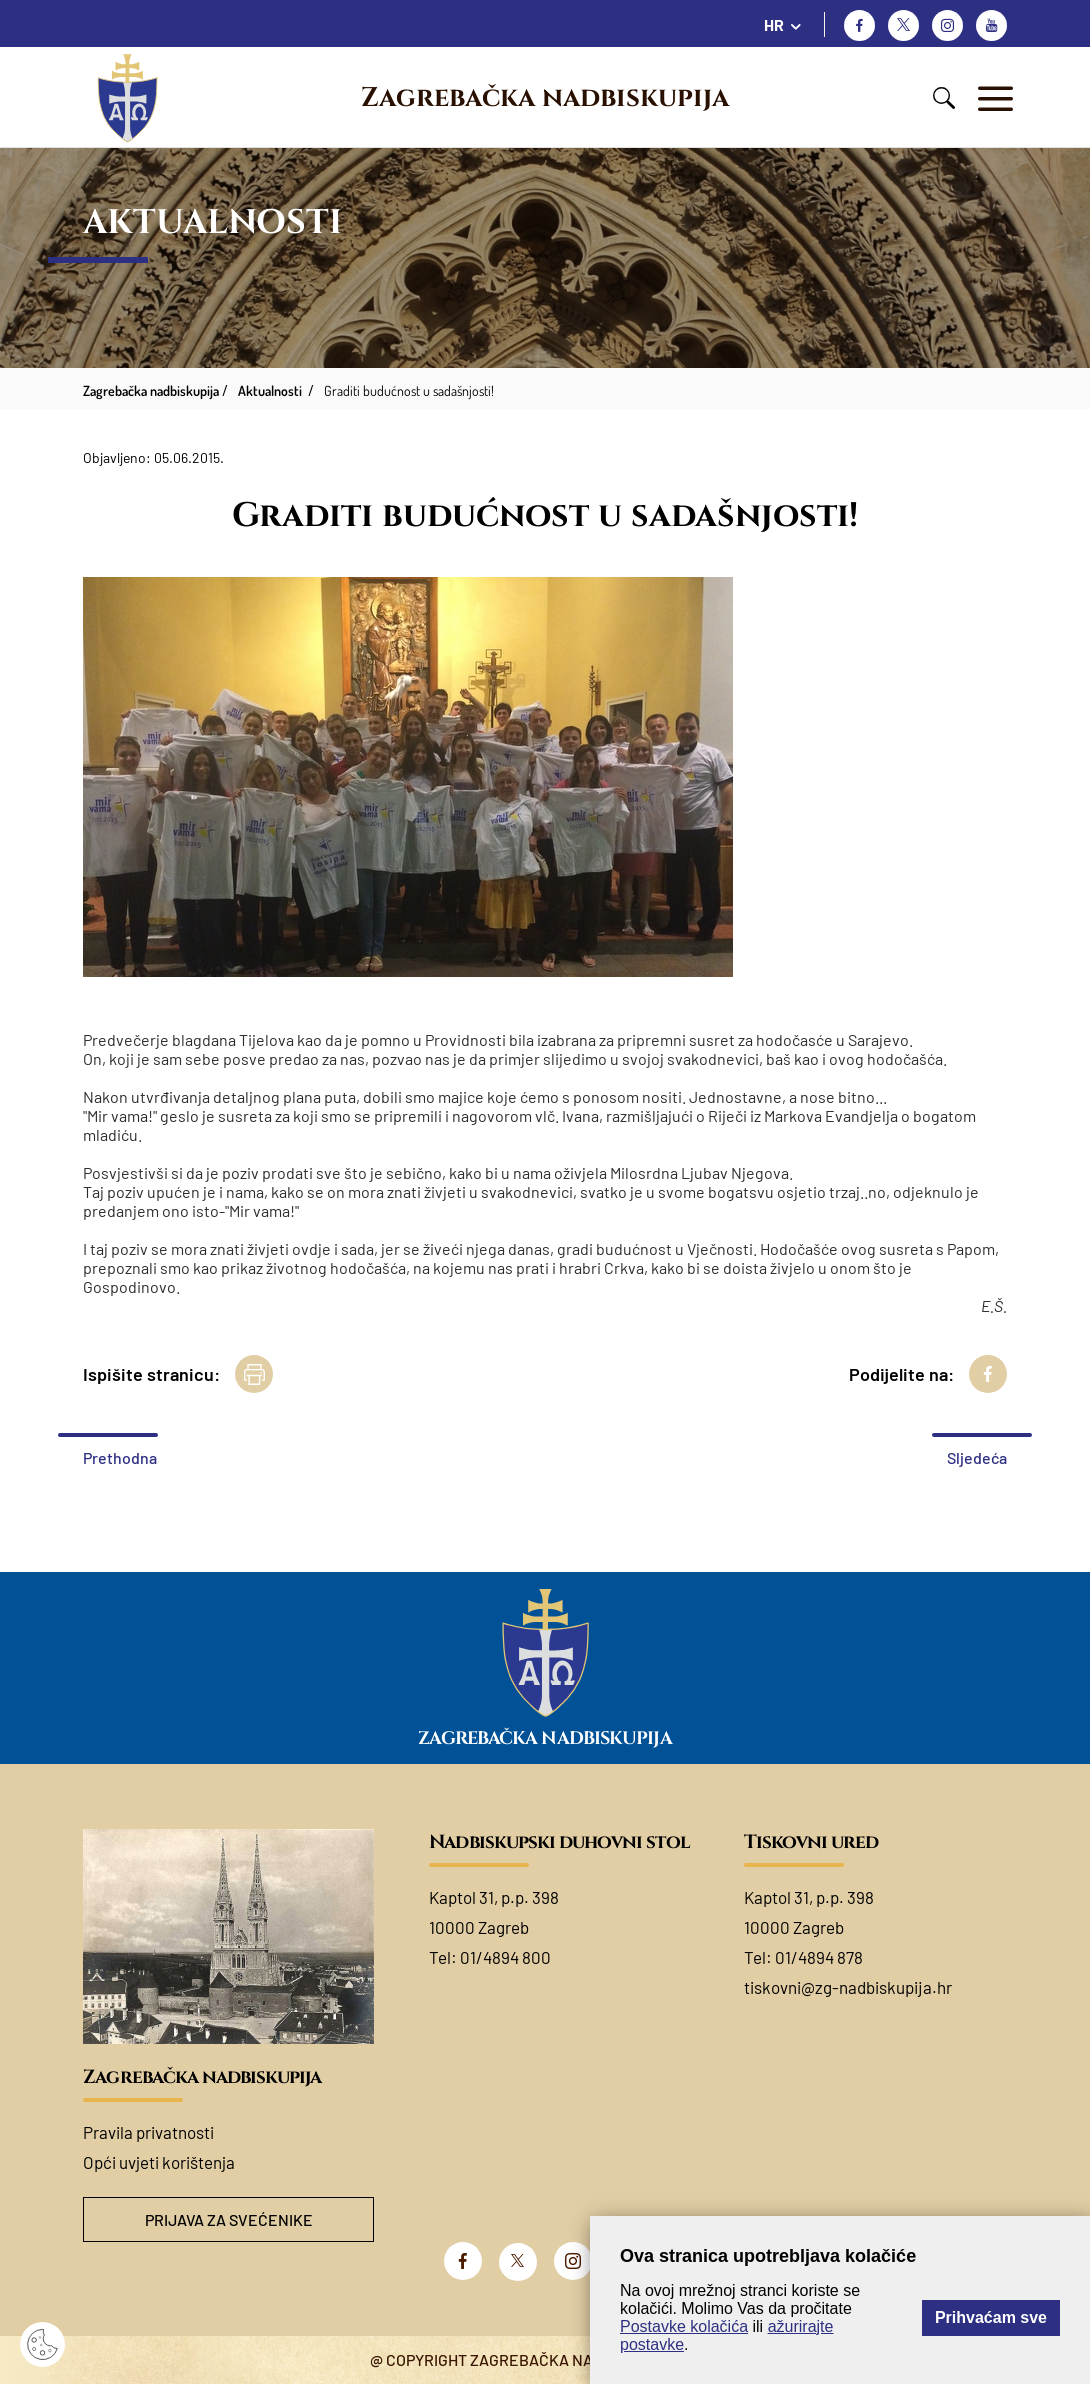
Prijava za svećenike (229, 2219)
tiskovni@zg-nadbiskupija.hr (848, 1987)
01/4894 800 (505, 1957)
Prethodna (120, 1457)
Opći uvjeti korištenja (159, 2162)
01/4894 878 (819, 1957)
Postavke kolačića (684, 2326)
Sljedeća (977, 1457)
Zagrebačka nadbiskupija (545, 98)
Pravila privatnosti (148, 2132)
